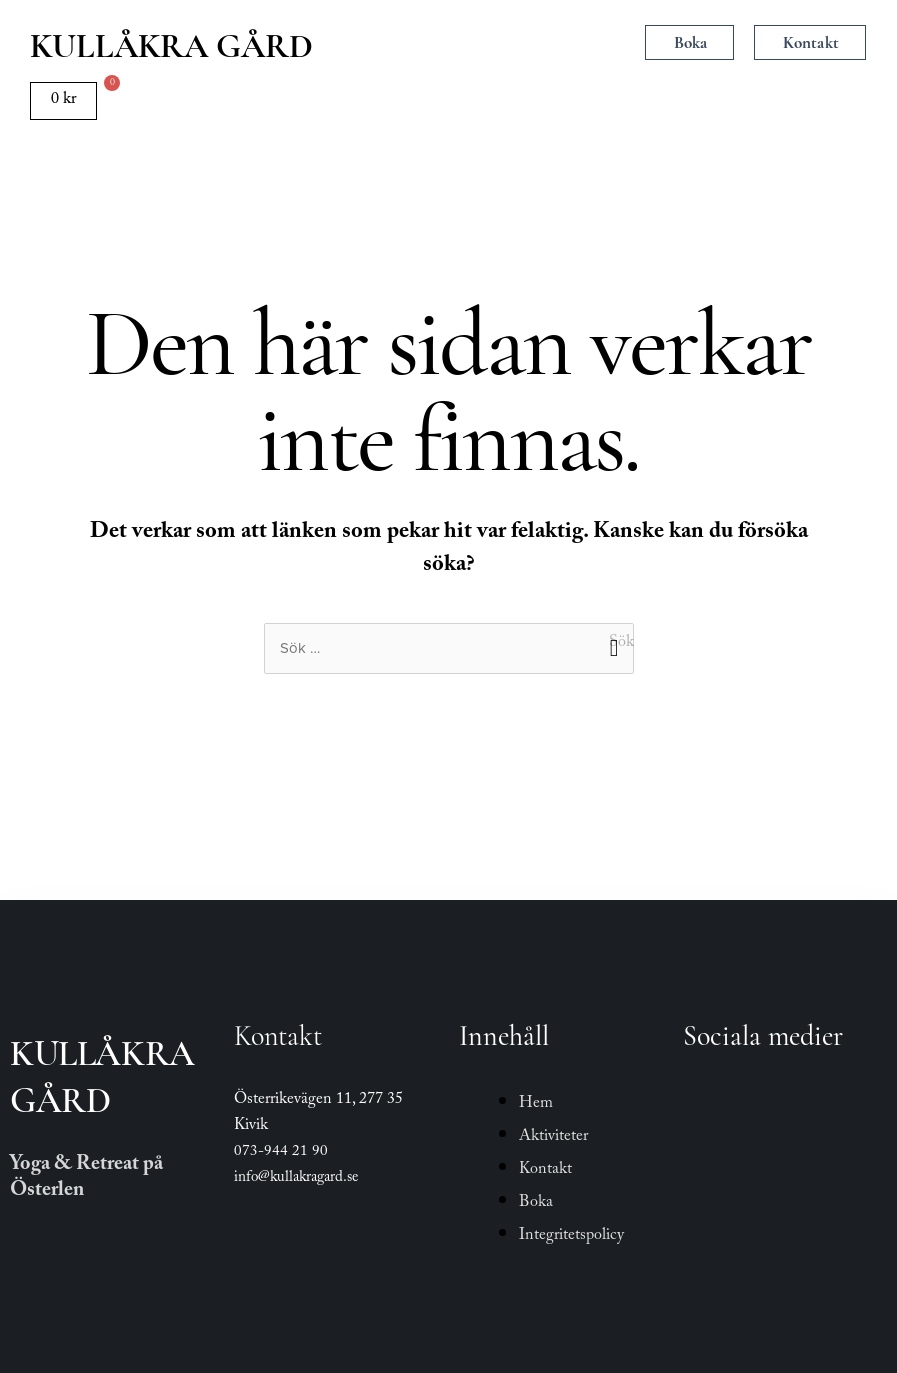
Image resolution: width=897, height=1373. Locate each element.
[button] (451, 44)
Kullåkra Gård (171, 46)
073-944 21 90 (281, 1153)
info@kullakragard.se (296, 1179)
